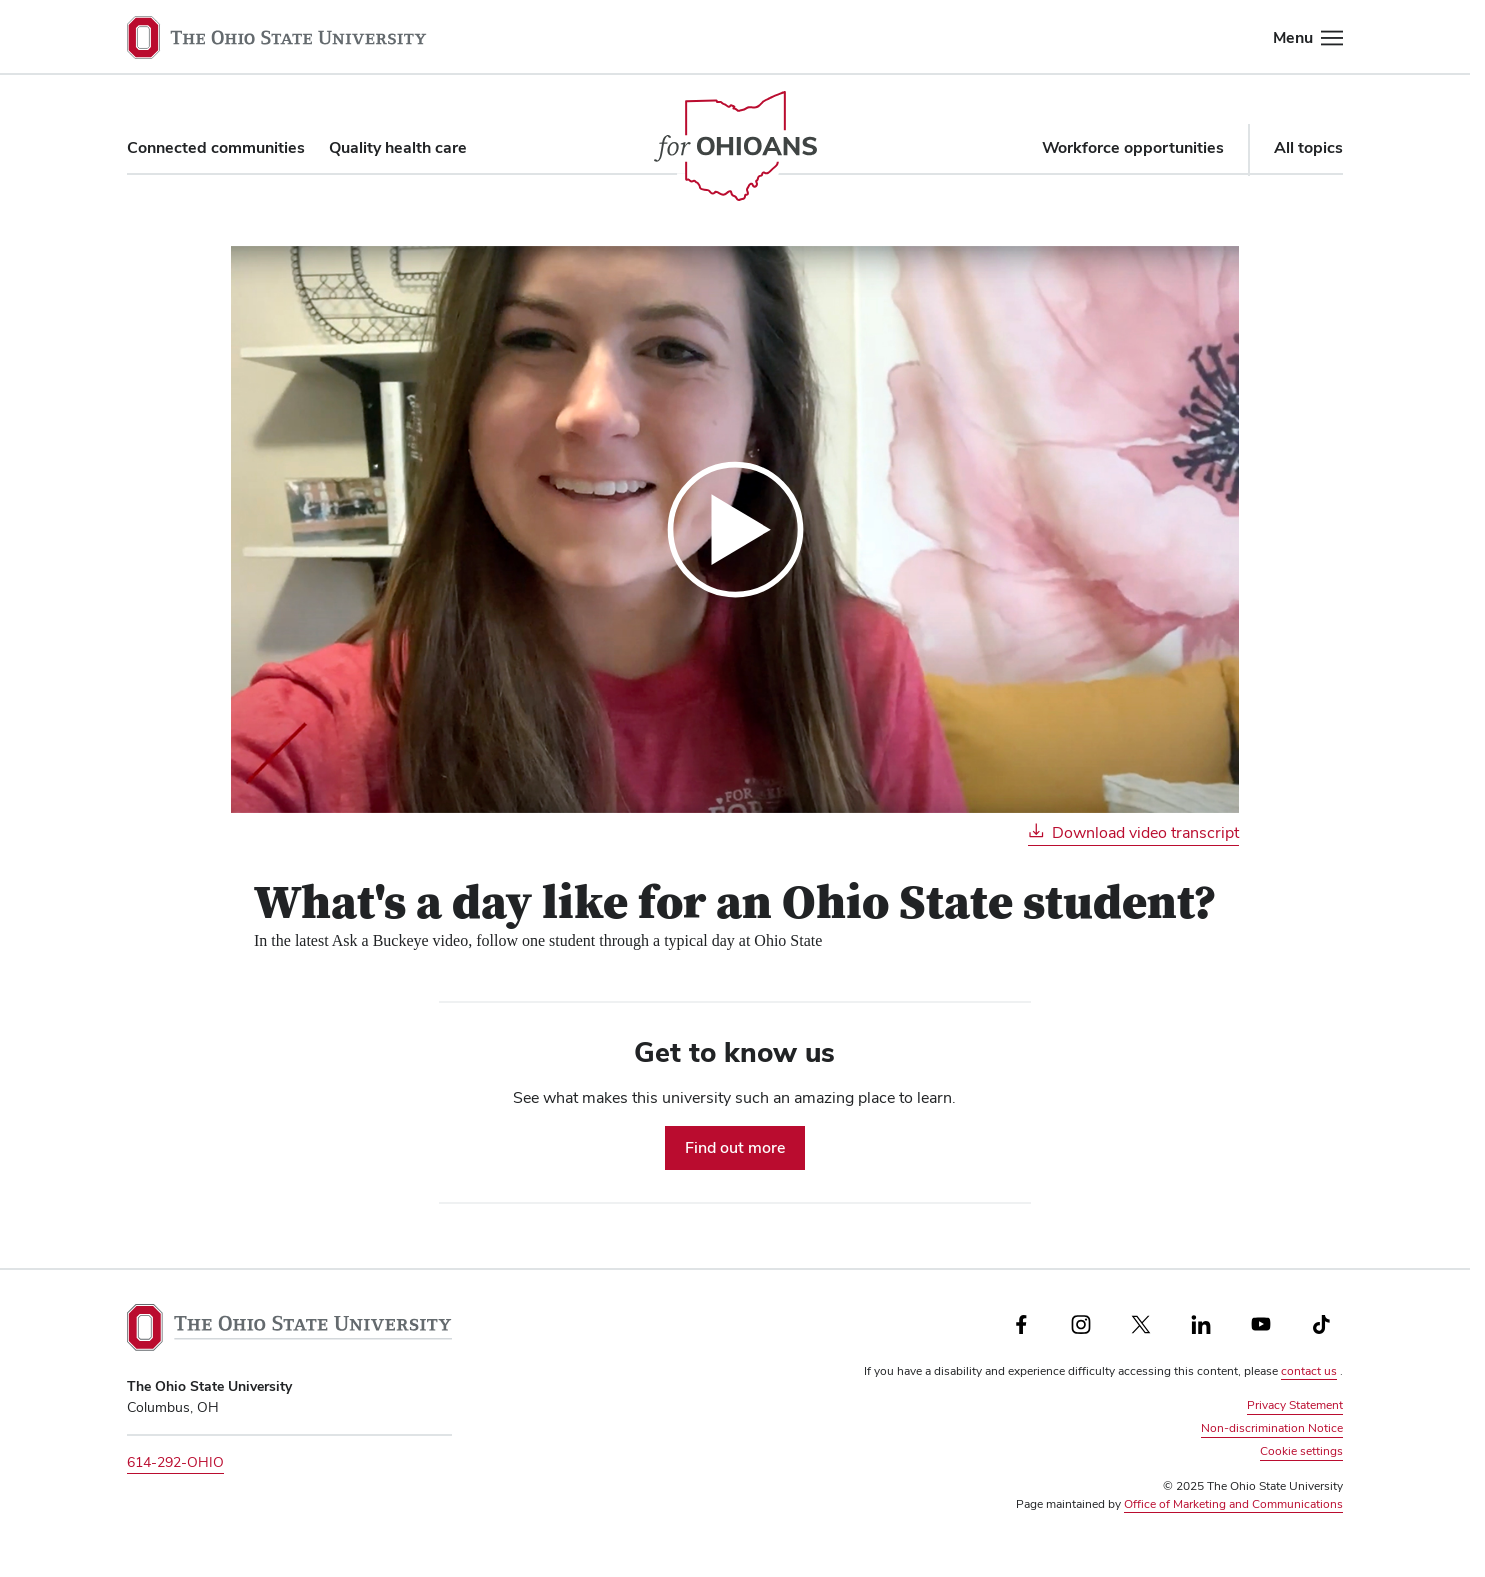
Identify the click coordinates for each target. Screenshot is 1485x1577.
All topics (1308, 147)
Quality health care (398, 147)
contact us (1309, 1371)
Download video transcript (1133, 832)
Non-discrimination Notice (1272, 1428)
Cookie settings (1301, 1450)
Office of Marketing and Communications (1233, 1504)
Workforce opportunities (1133, 147)
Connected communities (216, 147)
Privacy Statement (1295, 1405)
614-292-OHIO (175, 1462)
